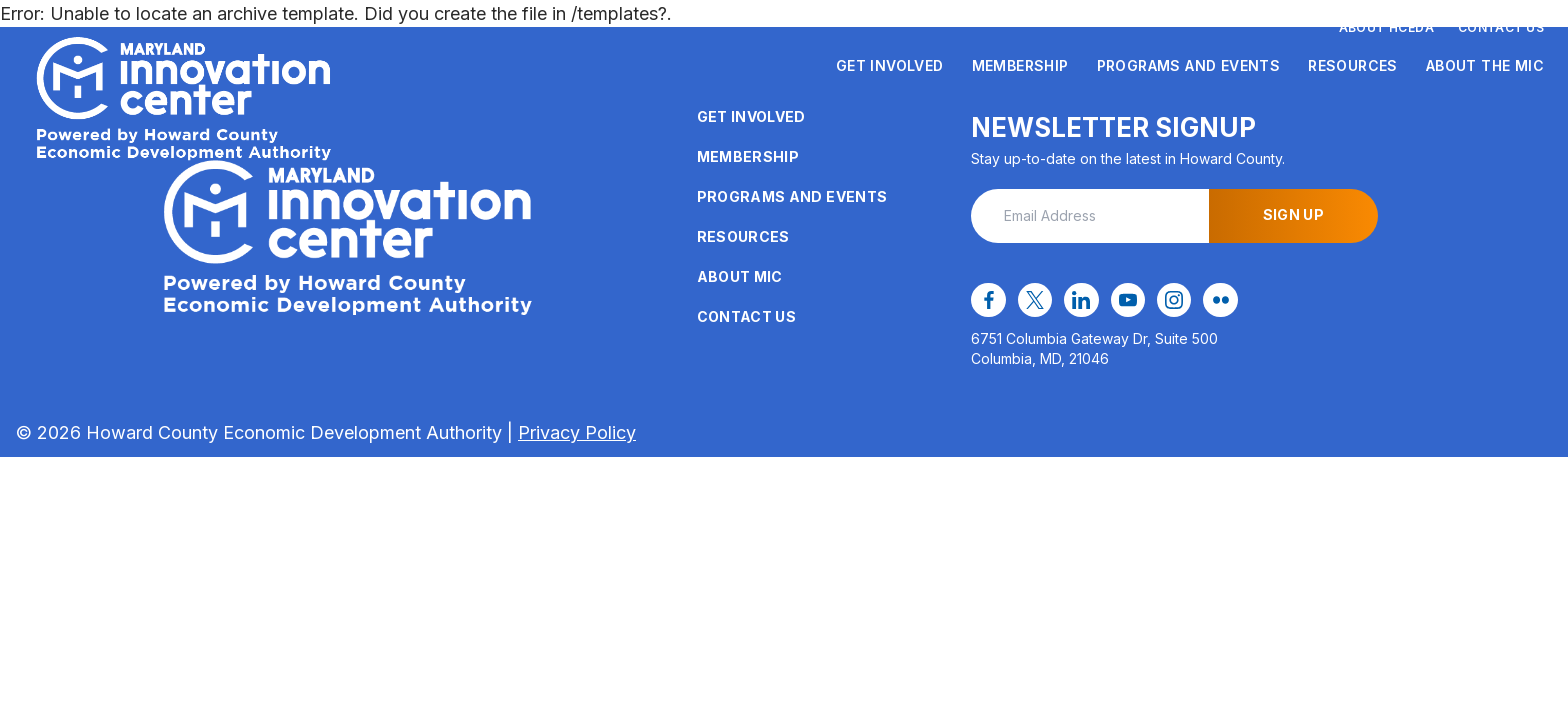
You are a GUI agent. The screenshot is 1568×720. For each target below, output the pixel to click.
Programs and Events (1189, 65)
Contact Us (1501, 27)
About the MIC (1485, 65)
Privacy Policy (577, 432)
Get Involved (890, 65)
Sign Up (1293, 214)
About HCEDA (1386, 27)
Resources (1353, 65)
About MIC (740, 276)
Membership (1020, 65)
